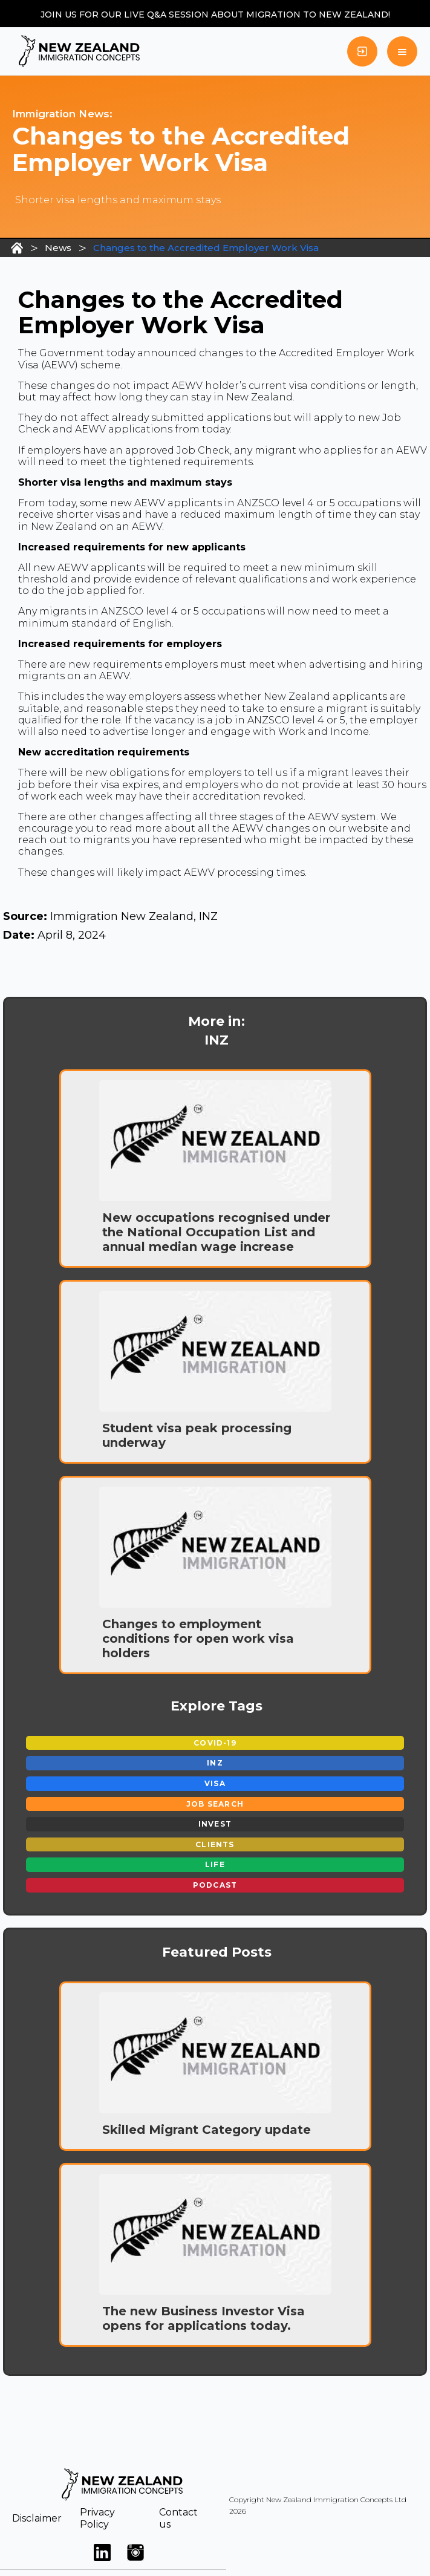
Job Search (215, 1803)
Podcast (215, 1885)
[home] (76, 51)
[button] (402, 51)
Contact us (178, 2517)
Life (215, 1864)
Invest (215, 1823)
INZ (215, 1762)
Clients (214, 1844)
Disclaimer (37, 2518)
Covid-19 (215, 1742)
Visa (215, 1783)
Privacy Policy (97, 2517)
